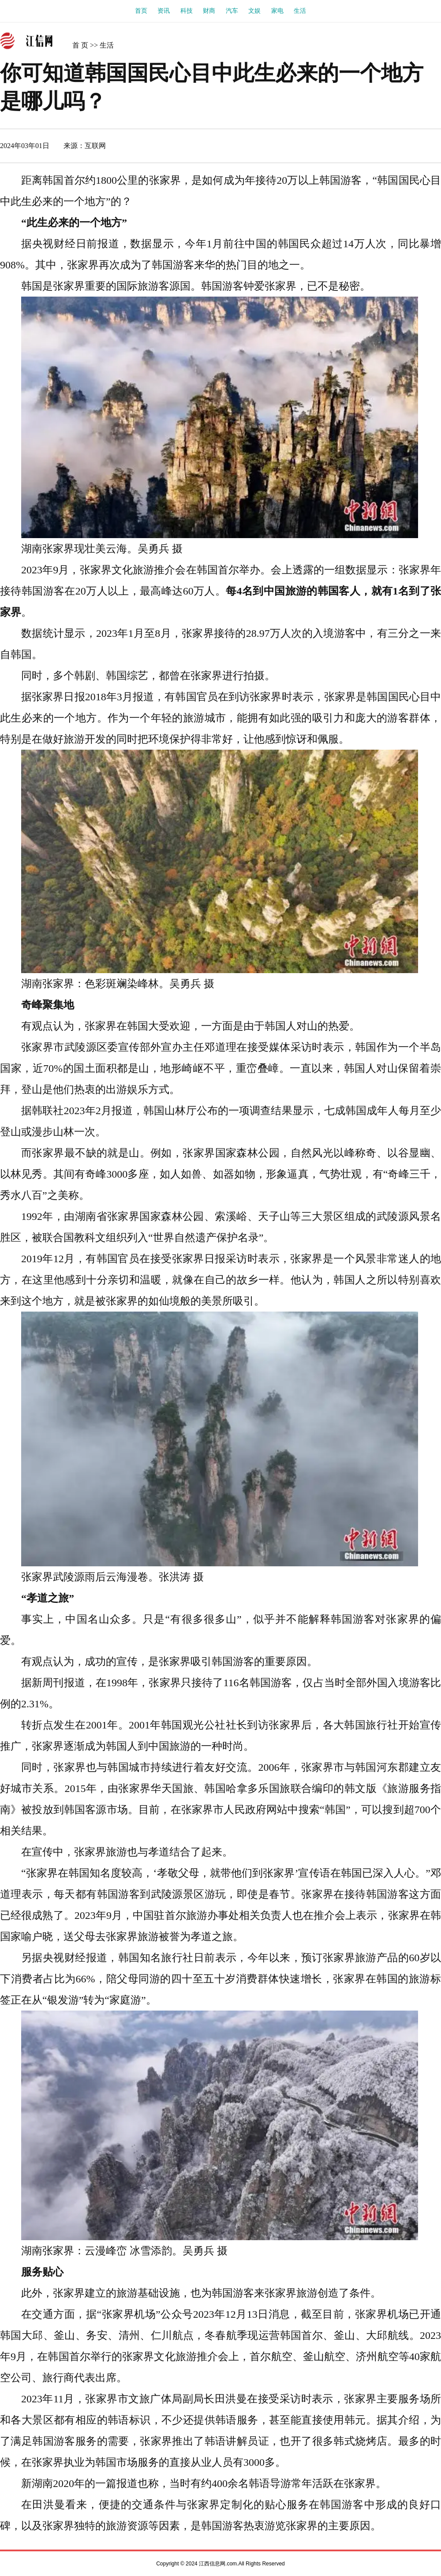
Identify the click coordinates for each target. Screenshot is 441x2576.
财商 (209, 10)
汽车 (232, 10)
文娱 (254, 10)
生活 (300, 10)
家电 (277, 10)
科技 (186, 10)
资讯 (163, 10)
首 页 (80, 45)
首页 (141, 10)
